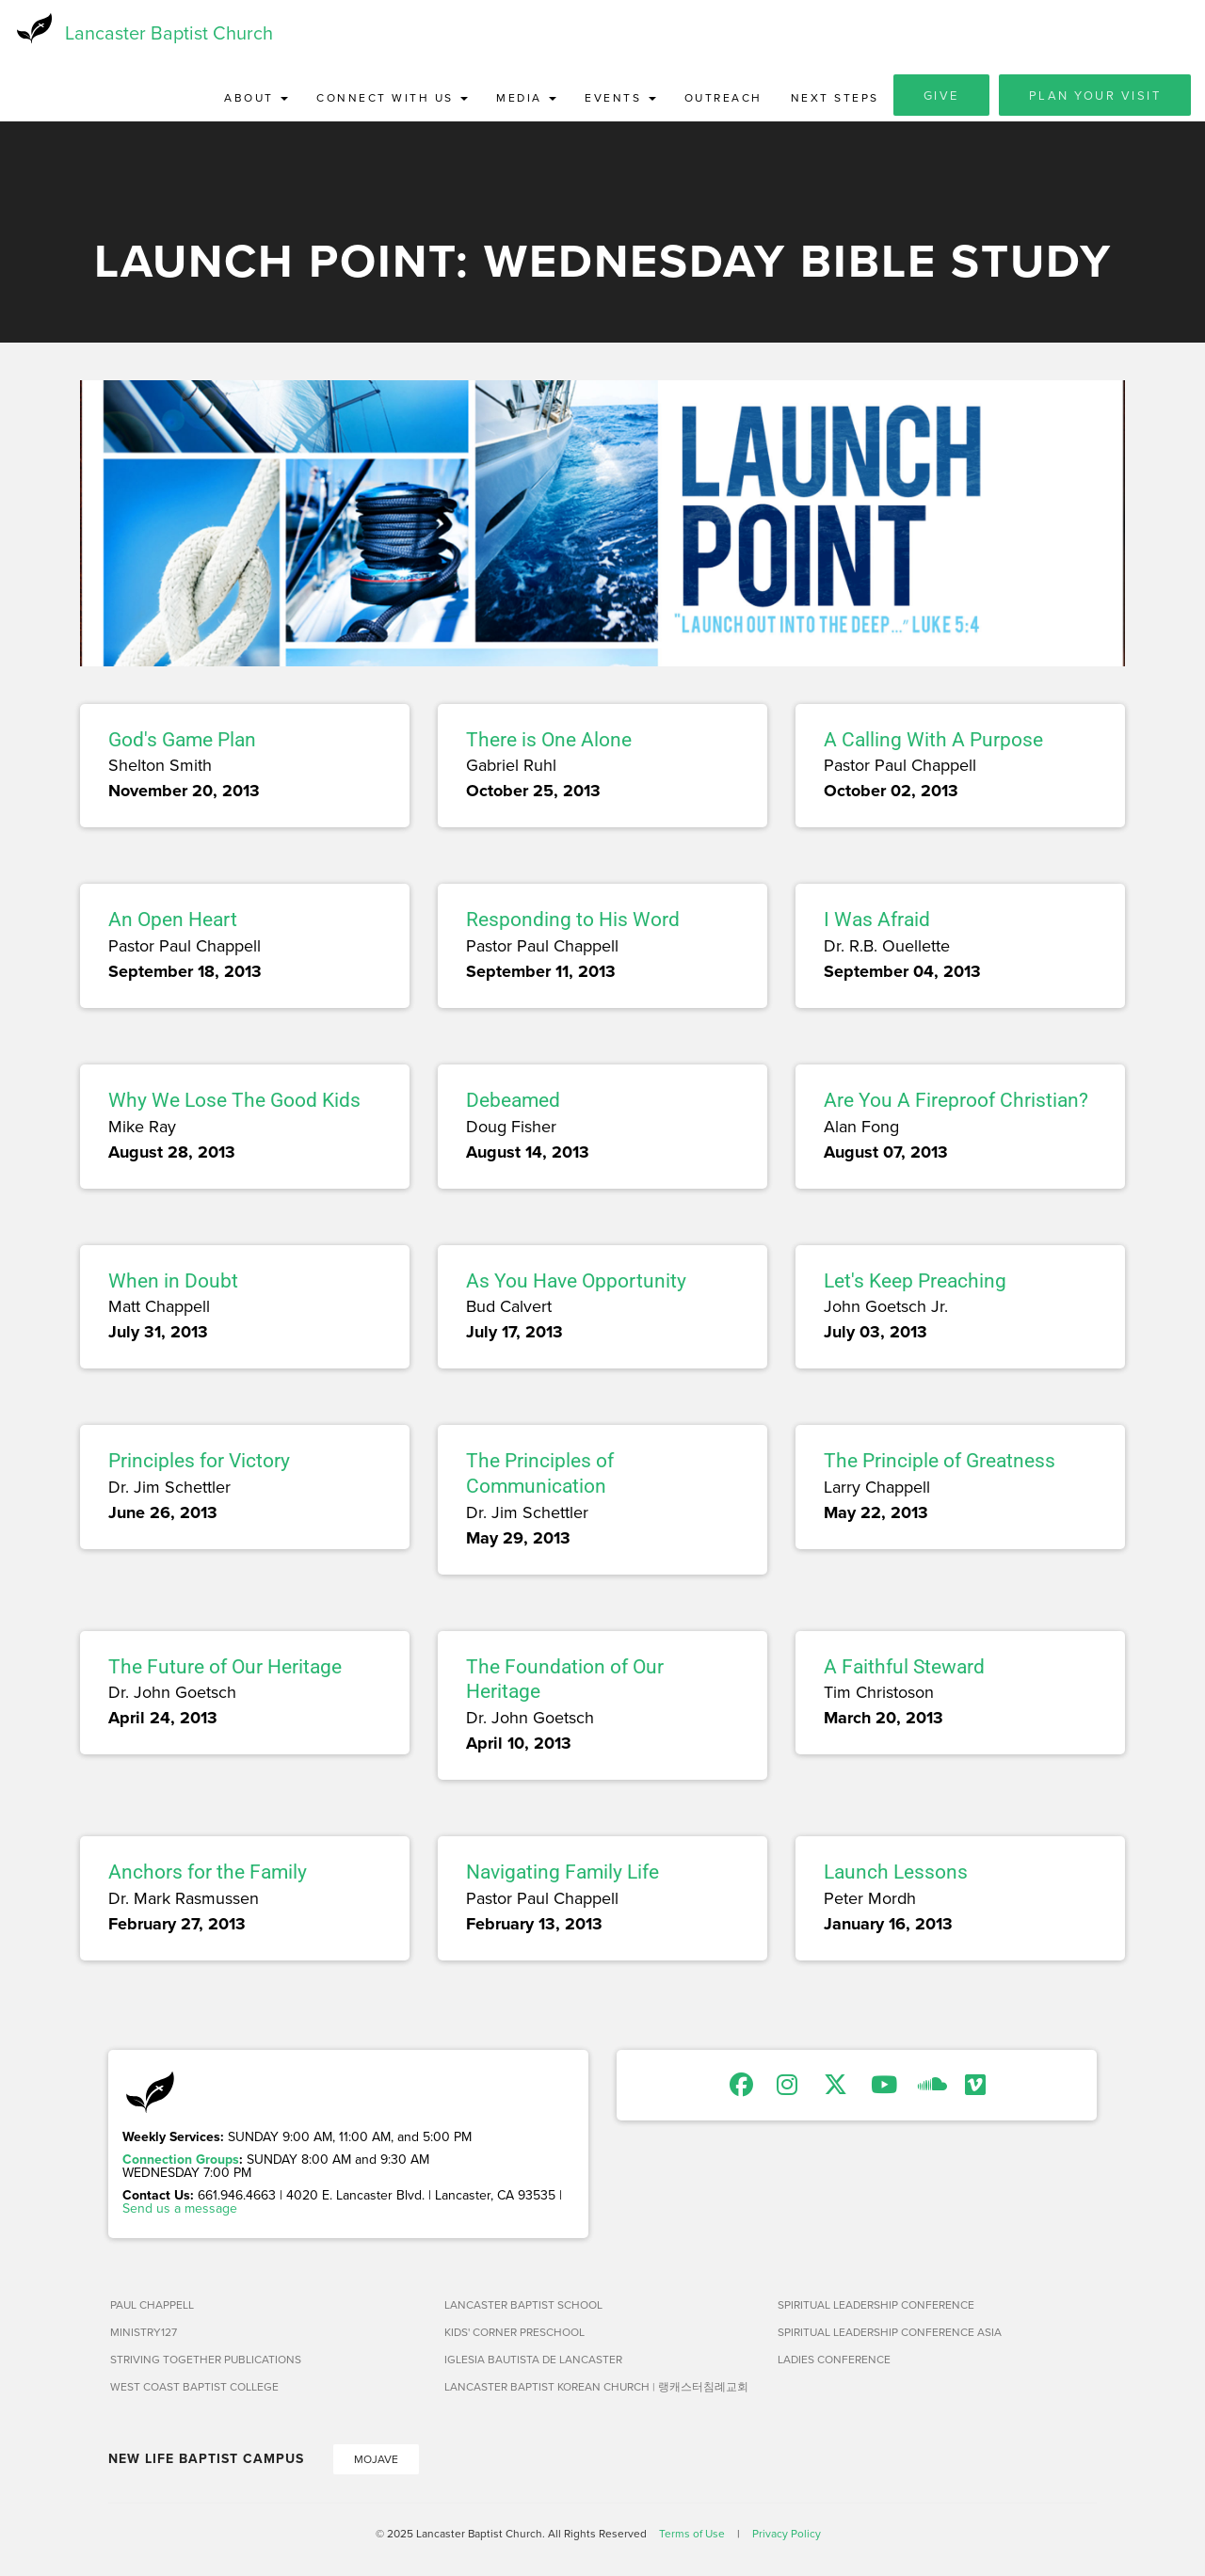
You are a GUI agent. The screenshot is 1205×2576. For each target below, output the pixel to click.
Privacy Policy (786, 2533)
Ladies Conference (834, 2359)
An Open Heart (172, 920)
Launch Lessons (896, 1873)
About (256, 98)
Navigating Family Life (562, 1873)
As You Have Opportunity (576, 1281)
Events (620, 98)
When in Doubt (173, 1281)
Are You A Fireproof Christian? (956, 1101)
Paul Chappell (152, 2304)
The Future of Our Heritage (225, 1667)
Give (941, 96)
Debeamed (513, 1101)
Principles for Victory (199, 1461)
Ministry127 (143, 2332)
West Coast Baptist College (194, 2386)
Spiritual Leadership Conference (876, 2304)
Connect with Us (392, 98)
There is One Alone (549, 740)
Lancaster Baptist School (523, 2304)
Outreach (723, 98)
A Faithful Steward (904, 1667)
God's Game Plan (182, 740)
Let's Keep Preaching (915, 1281)
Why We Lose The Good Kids (234, 1101)
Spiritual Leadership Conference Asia (890, 2332)
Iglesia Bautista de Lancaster (533, 2359)
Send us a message (179, 2208)
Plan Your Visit (1095, 96)
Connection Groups (180, 2159)
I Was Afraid (877, 920)
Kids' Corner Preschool (514, 2332)
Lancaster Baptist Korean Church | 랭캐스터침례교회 (596, 2386)
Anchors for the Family (207, 1873)
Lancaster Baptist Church (169, 32)
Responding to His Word (573, 920)
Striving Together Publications (205, 2359)
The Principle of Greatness (939, 1461)
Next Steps (835, 98)
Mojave (376, 2459)
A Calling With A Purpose (933, 740)
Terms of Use (692, 2533)
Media (526, 98)
